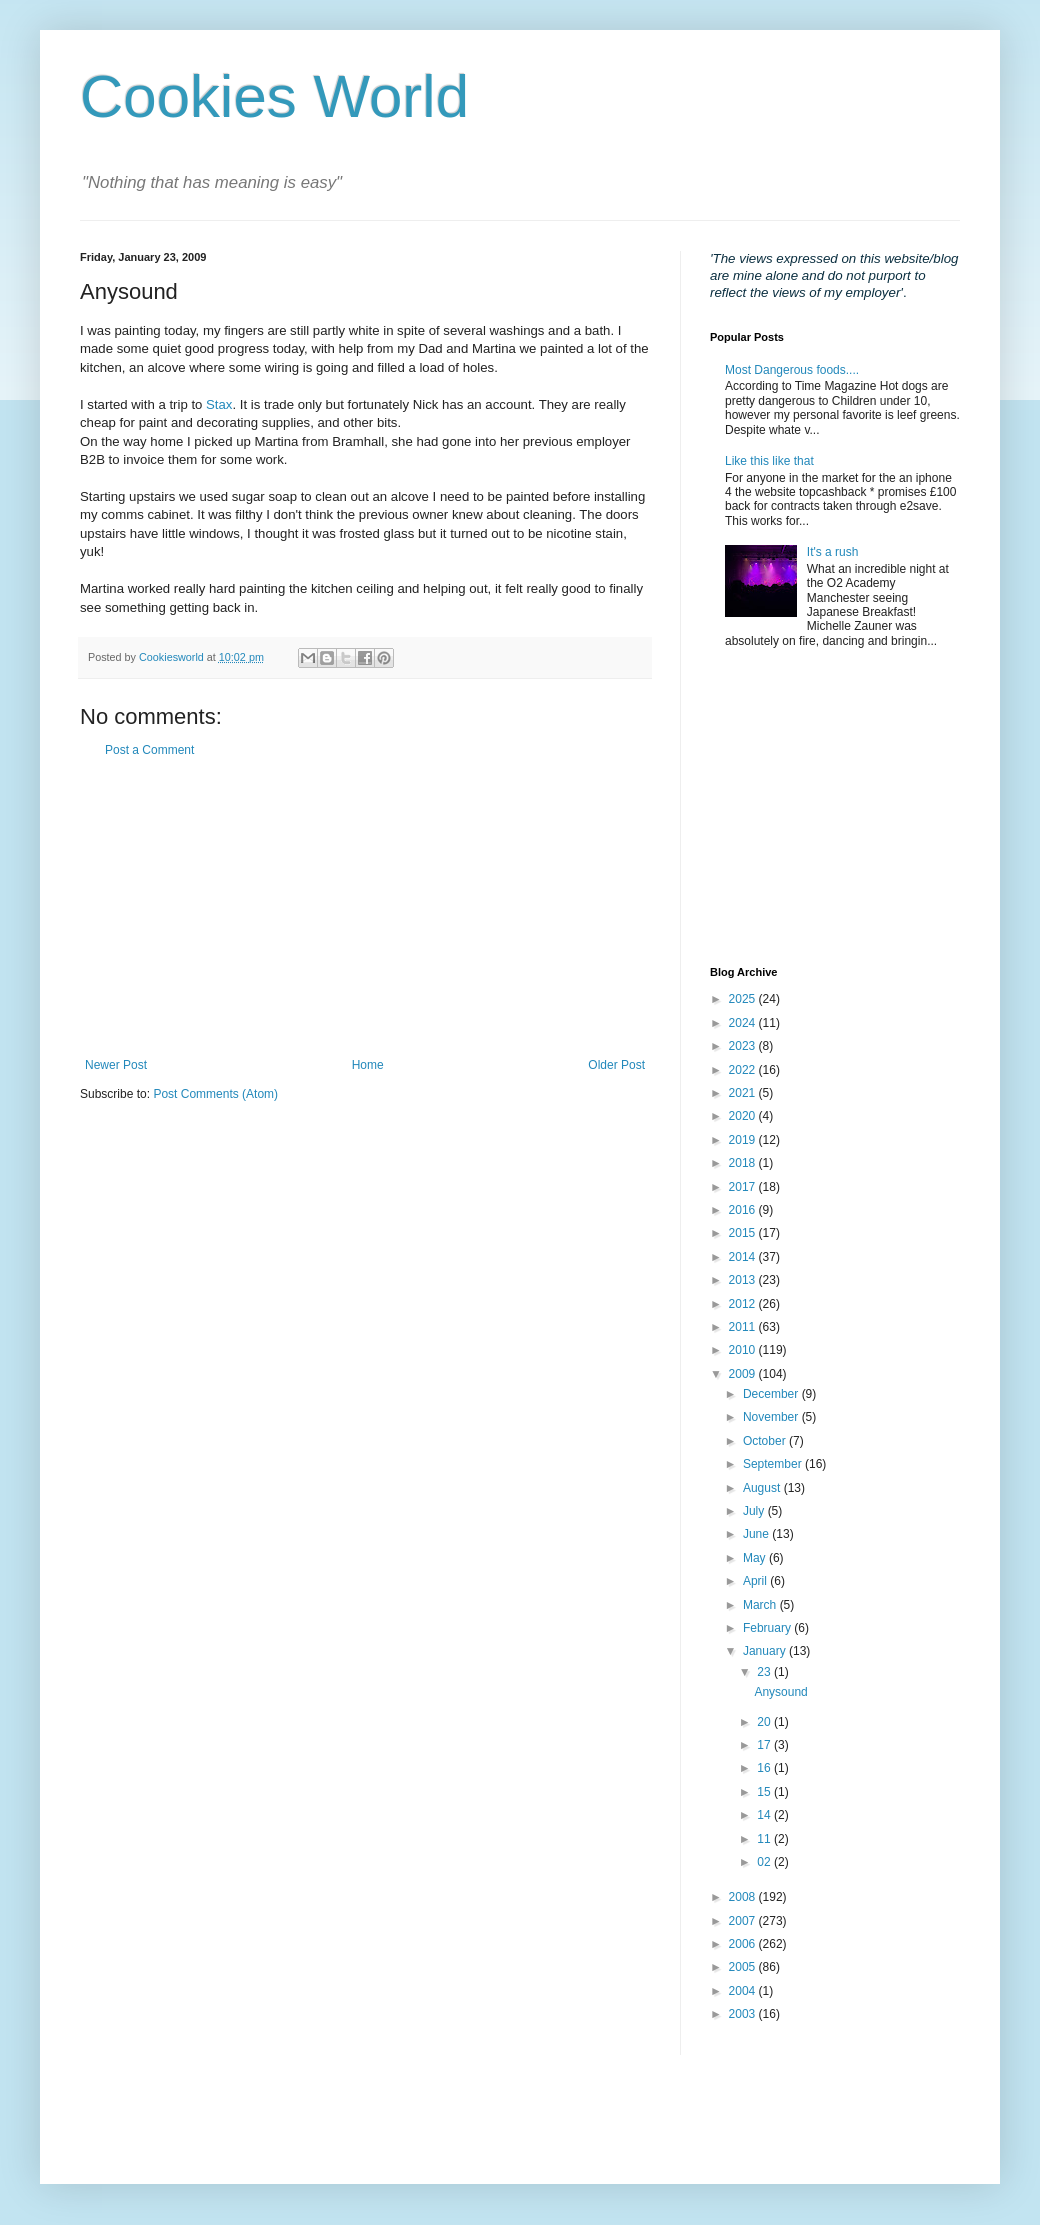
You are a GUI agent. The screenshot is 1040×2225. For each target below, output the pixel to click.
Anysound (780, 1692)
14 (765, 1815)
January (766, 1651)
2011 (744, 1327)
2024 (744, 1023)
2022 (744, 1070)
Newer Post (116, 1065)
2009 (744, 1374)
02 (765, 1862)
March (761, 1605)
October (766, 1441)
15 (765, 1792)
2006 (744, 1944)
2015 (744, 1233)
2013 (744, 1280)
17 (765, 1745)
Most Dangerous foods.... (792, 370)
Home (368, 1065)
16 (765, 1768)
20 (765, 1722)
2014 (744, 1257)
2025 (744, 999)
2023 (744, 1046)
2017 (744, 1187)
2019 (744, 1140)
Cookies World (274, 96)
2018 (744, 1163)
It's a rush (833, 552)
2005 (744, 1967)
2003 (744, 2014)
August (763, 1488)
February (768, 1628)
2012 (744, 1304)
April (756, 1581)
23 (765, 1672)
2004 (744, 1991)
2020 (744, 1116)
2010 (744, 1350)
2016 (744, 1210)
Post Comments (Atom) (215, 1094)
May (756, 1558)
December (772, 1394)
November (772, 1417)
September (774, 1464)
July (755, 1511)
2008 (744, 1897)
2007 (744, 1921)
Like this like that (769, 461)
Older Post (616, 1065)
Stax (219, 404)
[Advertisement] (365, 908)
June (757, 1534)
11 (765, 1839)
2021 (744, 1093)
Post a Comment (149, 750)
